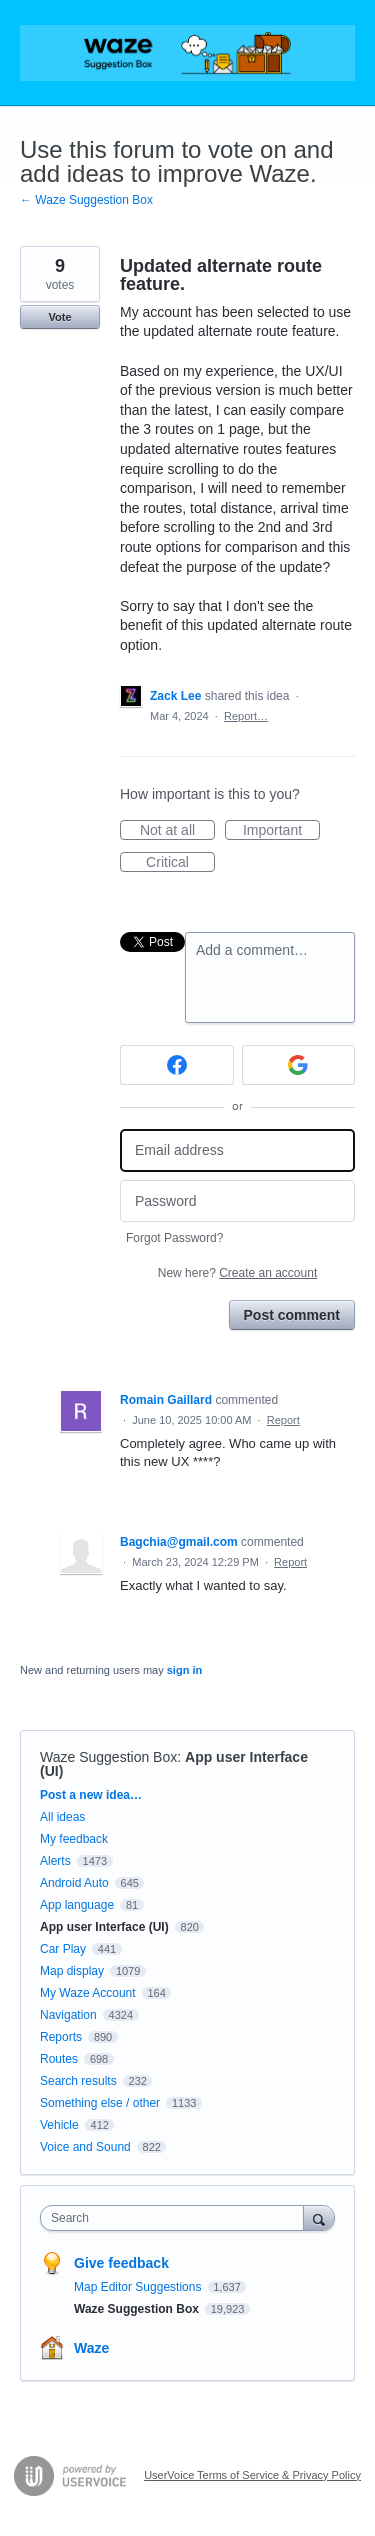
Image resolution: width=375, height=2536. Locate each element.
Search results (78, 2081)
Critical (180, 863)
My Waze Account (88, 1993)
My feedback (74, 1839)
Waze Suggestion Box (108, 1757)
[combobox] (176, 2218)
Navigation (68, 2015)
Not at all (177, 831)
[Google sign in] (299, 1065)
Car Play (63, 1949)
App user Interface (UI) (104, 1927)
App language (77, 1905)
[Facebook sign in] (177, 1065)
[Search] (319, 2217)
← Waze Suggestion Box (86, 200)
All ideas (62, 1817)
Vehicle (59, 2125)
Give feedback (121, 2263)
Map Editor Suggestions (139, 2287)
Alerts (55, 1861)
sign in (184, 1670)
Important (281, 831)
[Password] (237, 1201)
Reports (61, 2037)
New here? (237, 1273)
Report (283, 1420)
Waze (91, 2348)
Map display (72, 1971)
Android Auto (74, 1883)
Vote (59, 317)
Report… (246, 716)
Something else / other (100, 2103)
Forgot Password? (174, 1238)
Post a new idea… (91, 1795)
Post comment (292, 1315)
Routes (59, 2059)
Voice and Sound (85, 2147)
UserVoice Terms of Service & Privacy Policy (252, 2475)
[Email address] (237, 1150)
